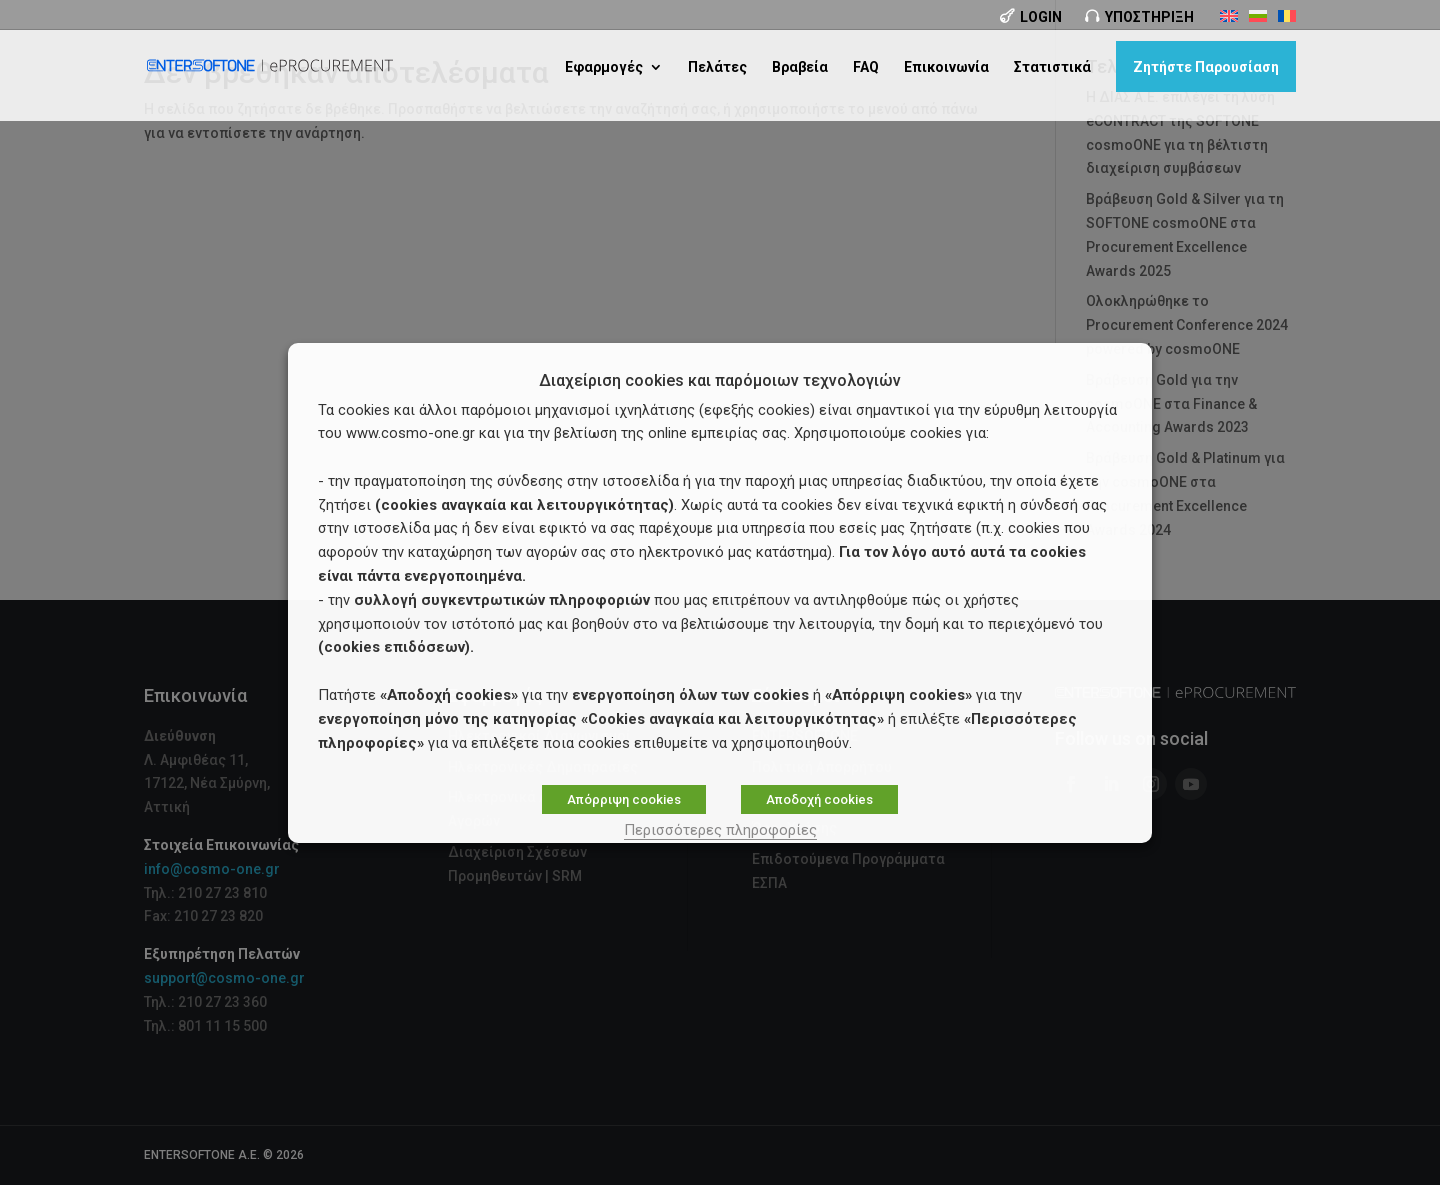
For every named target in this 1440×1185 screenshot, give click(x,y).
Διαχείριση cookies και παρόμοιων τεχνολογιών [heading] (720, 381)
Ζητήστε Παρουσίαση (1206, 66)
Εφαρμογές (604, 66)
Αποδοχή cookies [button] (819, 799)
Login (1041, 17)
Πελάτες (717, 66)
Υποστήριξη (1149, 17)
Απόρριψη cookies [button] (624, 799)
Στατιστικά (1052, 66)
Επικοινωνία (946, 66)
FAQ (866, 66)
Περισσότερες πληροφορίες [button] (720, 830)
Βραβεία (800, 66)
